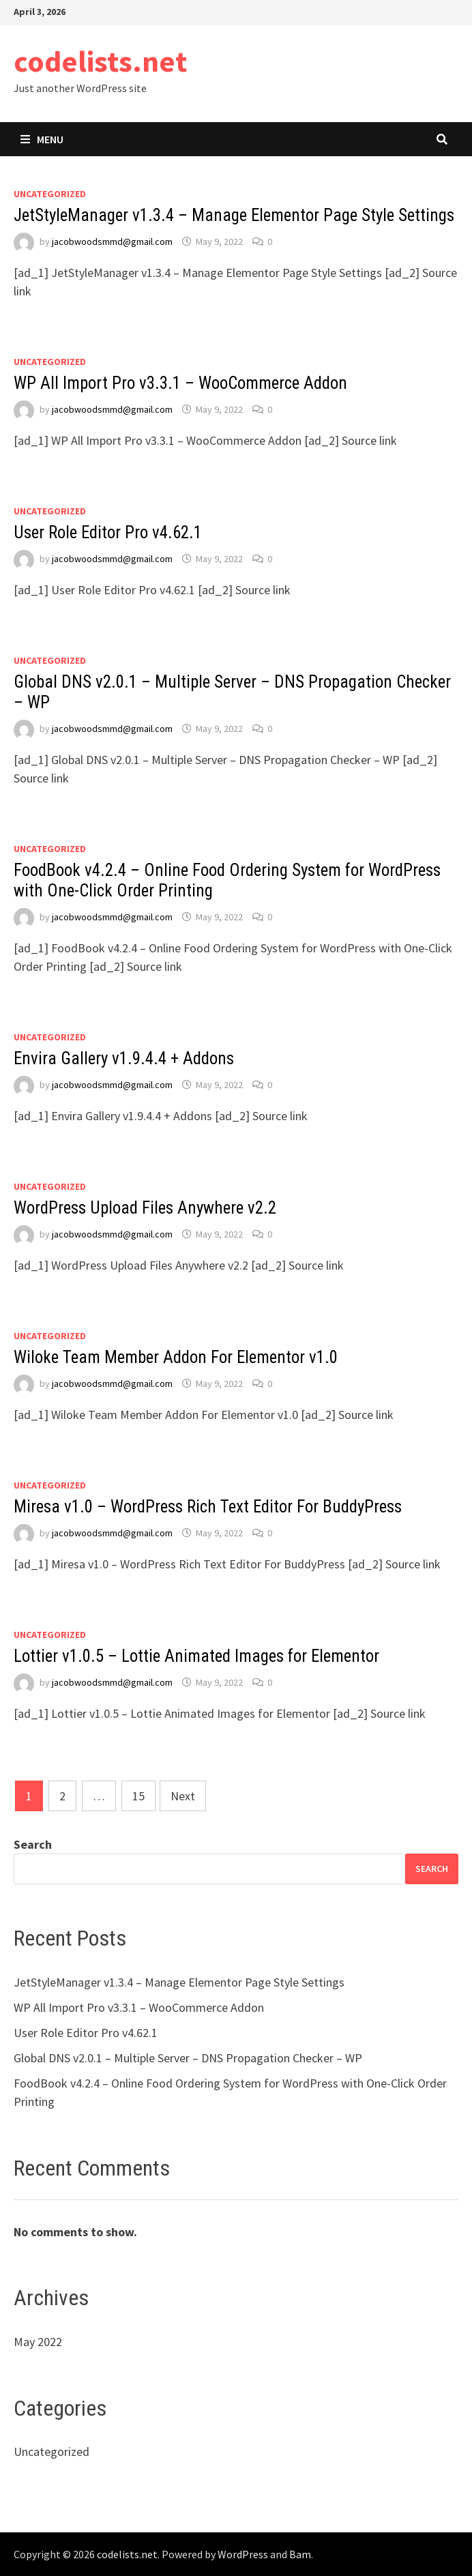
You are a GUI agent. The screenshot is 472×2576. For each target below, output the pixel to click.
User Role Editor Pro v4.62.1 (108, 532)
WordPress (243, 2554)
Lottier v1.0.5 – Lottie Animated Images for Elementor (196, 1656)
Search (33, 1844)
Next (183, 1796)
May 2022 (38, 2342)
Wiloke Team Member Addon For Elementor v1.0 (176, 1357)
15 (138, 1796)
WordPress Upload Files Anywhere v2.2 (145, 1208)
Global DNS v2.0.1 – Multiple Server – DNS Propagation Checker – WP (188, 2058)
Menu (41, 139)
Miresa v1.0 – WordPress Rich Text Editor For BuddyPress (208, 1507)
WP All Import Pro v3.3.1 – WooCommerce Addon (180, 383)
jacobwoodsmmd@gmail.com (112, 241)
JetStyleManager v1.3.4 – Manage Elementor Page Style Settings (234, 215)
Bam (300, 2554)
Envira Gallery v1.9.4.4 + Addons (124, 1058)
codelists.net (100, 61)
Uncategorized (50, 194)
